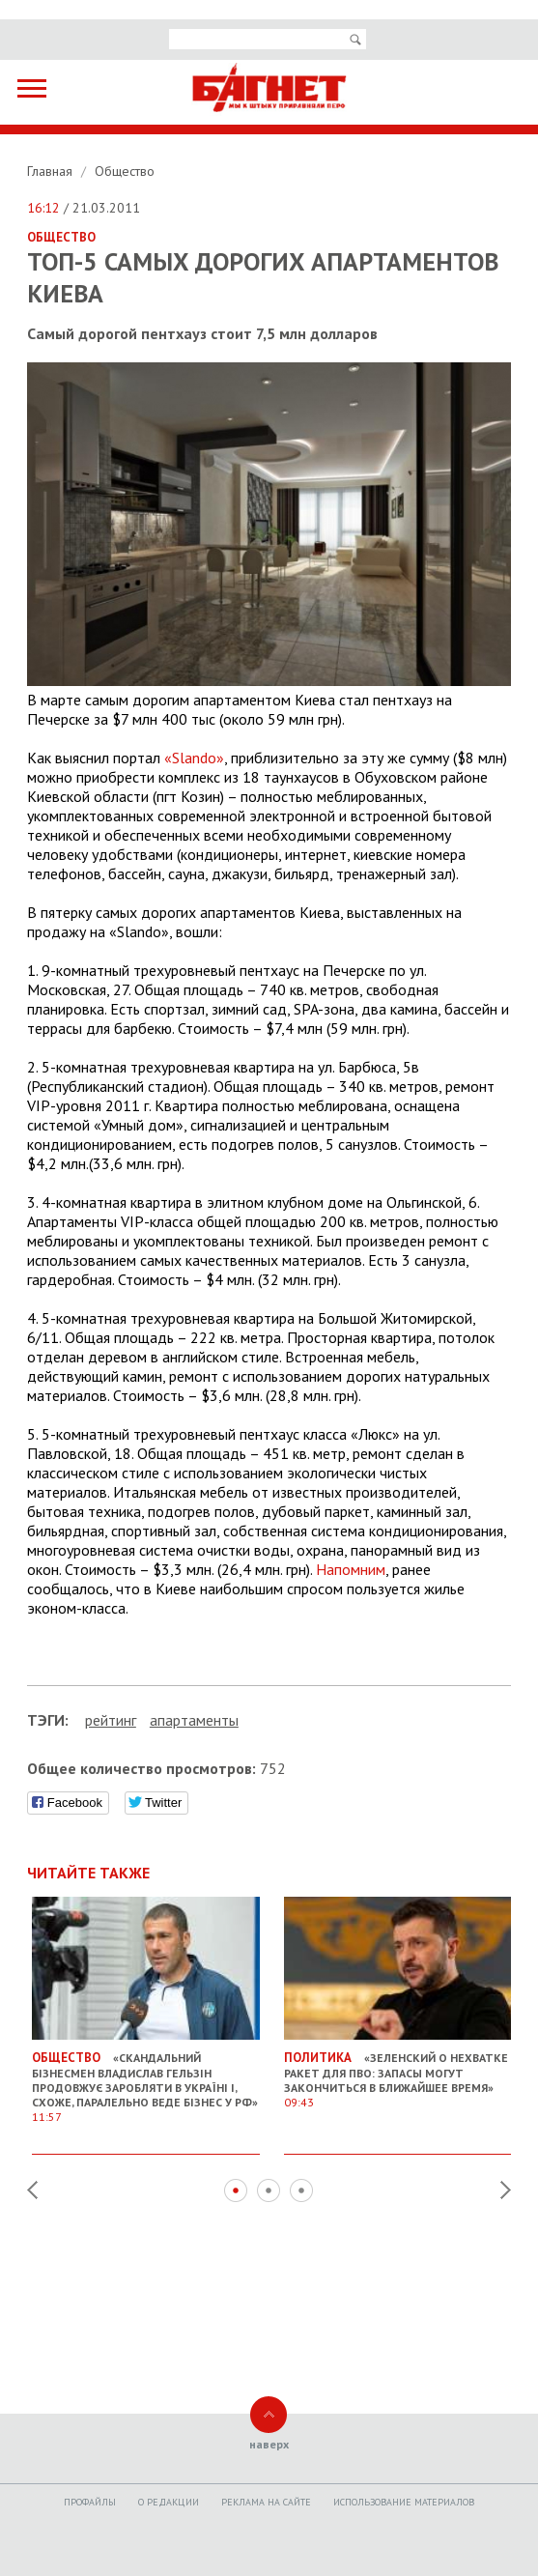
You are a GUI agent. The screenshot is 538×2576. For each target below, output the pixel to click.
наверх (269, 2444)
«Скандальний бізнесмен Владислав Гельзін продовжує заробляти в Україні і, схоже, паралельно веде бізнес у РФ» (146, 2079)
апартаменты (194, 1720)
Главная (51, 171)
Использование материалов (403, 2502)
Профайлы (90, 2502)
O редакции (168, 2502)
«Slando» (194, 757)
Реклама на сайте (266, 2502)
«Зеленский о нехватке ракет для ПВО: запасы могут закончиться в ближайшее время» (398, 2072)
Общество (125, 171)
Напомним (350, 1569)
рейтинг (110, 1720)
